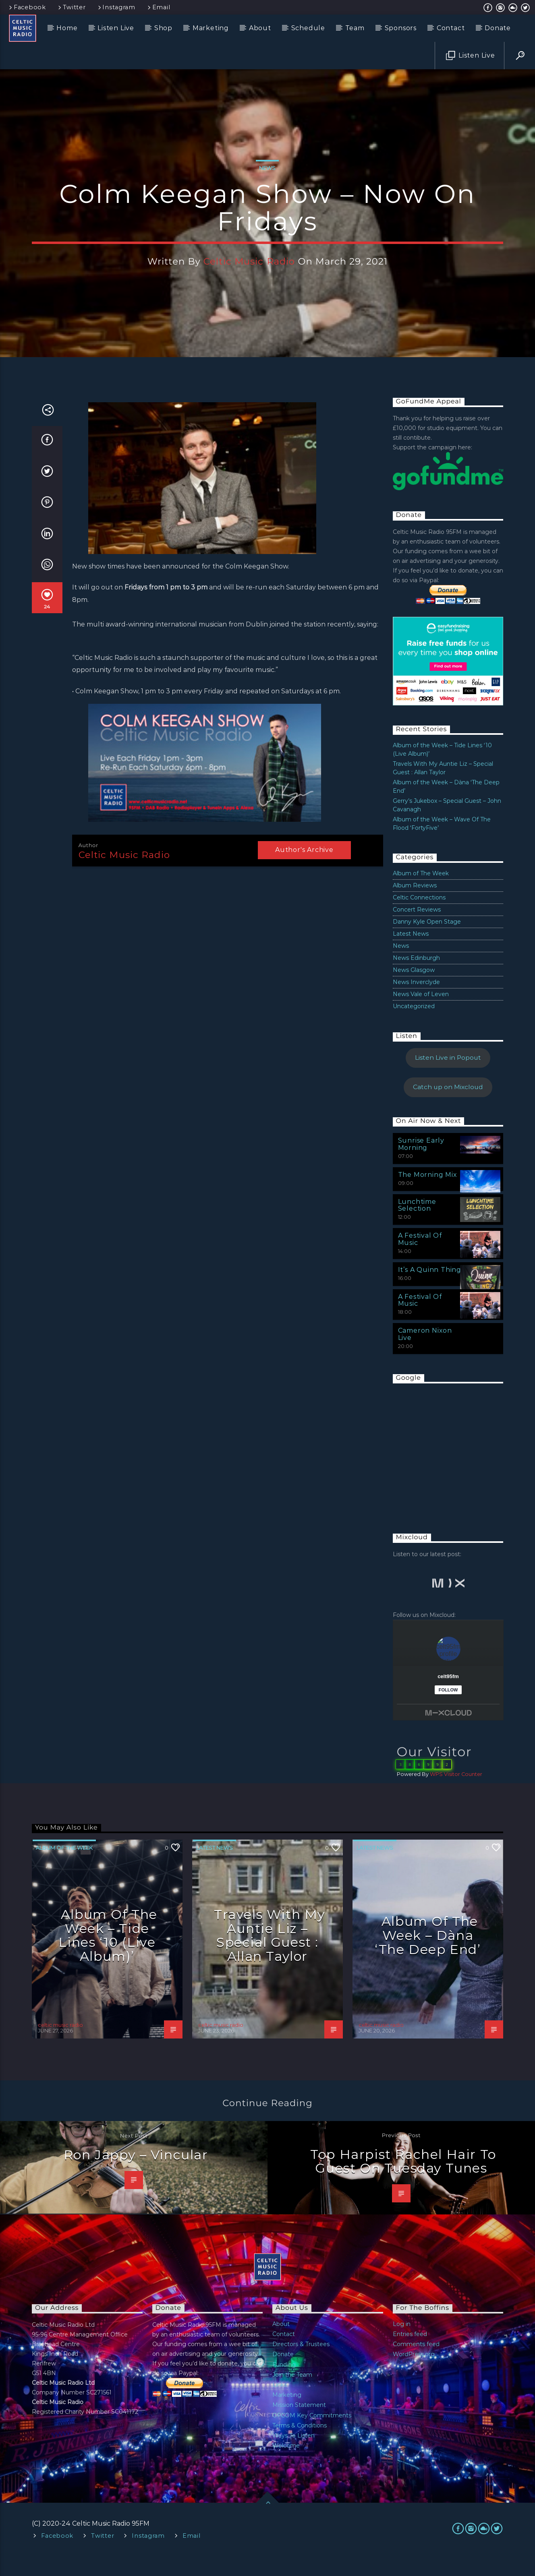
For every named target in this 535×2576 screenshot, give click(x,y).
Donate (498, 28)
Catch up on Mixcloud (448, 1107)
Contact (451, 28)
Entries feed (410, 2353)
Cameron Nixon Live (425, 1354)
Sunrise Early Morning (421, 1164)
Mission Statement (299, 2425)
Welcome (286, 2465)
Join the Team (292, 2394)
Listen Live (115, 28)
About (260, 28)
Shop (163, 28)
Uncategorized (414, 1026)
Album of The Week (421, 893)
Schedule (308, 28)
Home (66, 28)
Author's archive (304, 869)
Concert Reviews (417, 929)
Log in (402, 2343)
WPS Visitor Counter (456, 1794)
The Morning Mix (427, 1194)
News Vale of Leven (421, 1013)
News (267, 178)
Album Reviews (415, 905)
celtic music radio (249, 271)
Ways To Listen (293, 2455)
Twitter (71, 7)
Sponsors (401, 28)
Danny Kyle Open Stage (427, 941)
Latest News (411, 953)
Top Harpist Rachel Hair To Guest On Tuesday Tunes (403, 2181)
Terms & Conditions (299, 2445)
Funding (284, 2384)
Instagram (116, 7)
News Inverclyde (416, 1001)
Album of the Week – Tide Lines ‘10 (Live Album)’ (108, 1955)
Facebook (27, 7)
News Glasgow (414, 989)
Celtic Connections (419, 917)
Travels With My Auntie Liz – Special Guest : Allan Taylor (269, 1955)
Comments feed (416, 2364)
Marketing (211, 28)
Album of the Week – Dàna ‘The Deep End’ (428, 1955)
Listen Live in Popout (448, 1077)
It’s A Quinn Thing (429, 1289)
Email (158, 7)
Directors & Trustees (301, 2364)
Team (355, 28)
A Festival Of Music (420, 1259)
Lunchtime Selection (417, 1225)
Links (279, 2404)
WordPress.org (414, 2374)
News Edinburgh (416, 977)
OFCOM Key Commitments (311, 2435)
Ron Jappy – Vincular (136, 2174)
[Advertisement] (453, 1470)
